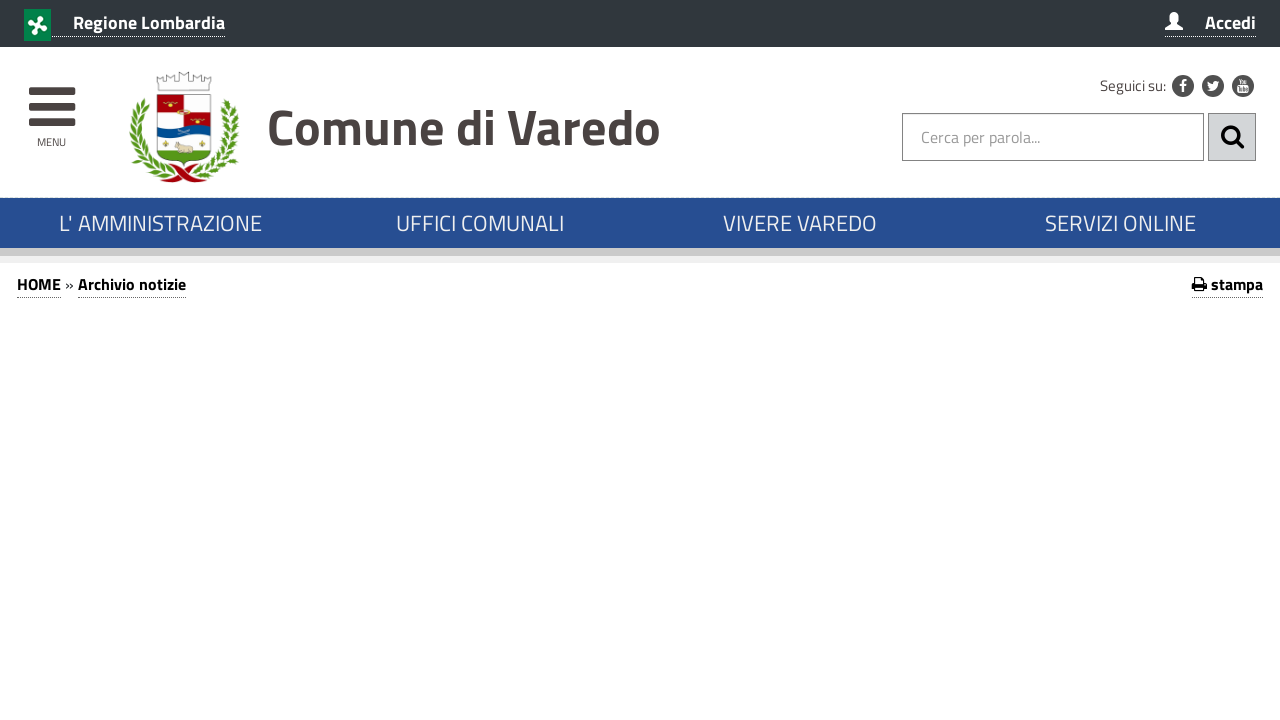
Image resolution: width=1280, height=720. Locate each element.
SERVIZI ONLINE (1120, 223)
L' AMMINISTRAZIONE (160, 223)
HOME (39, 284)
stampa (1227, 284)
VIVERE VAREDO (800, 223)
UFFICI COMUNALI (480, 223)
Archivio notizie (132, 284)
